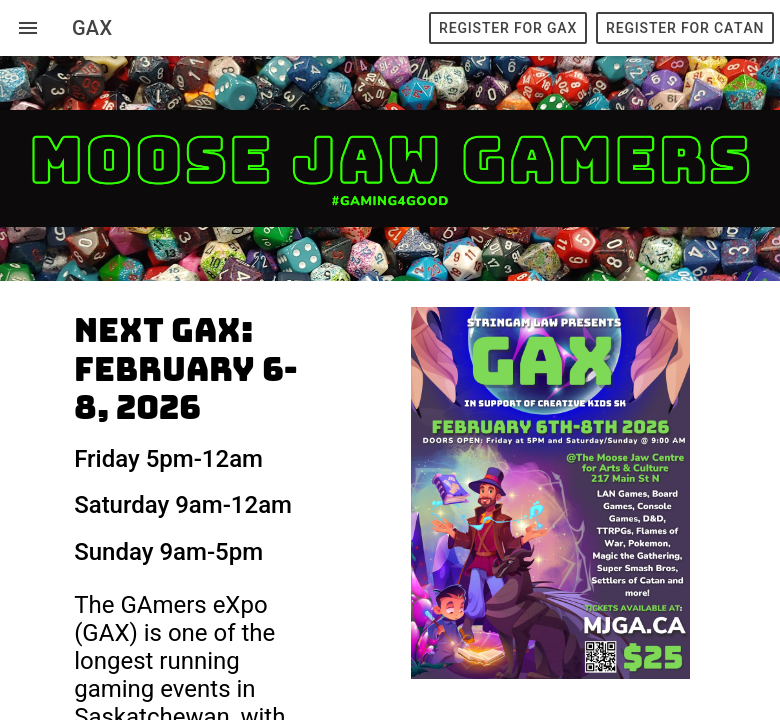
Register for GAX (508, 28)
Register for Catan (685, 28)
